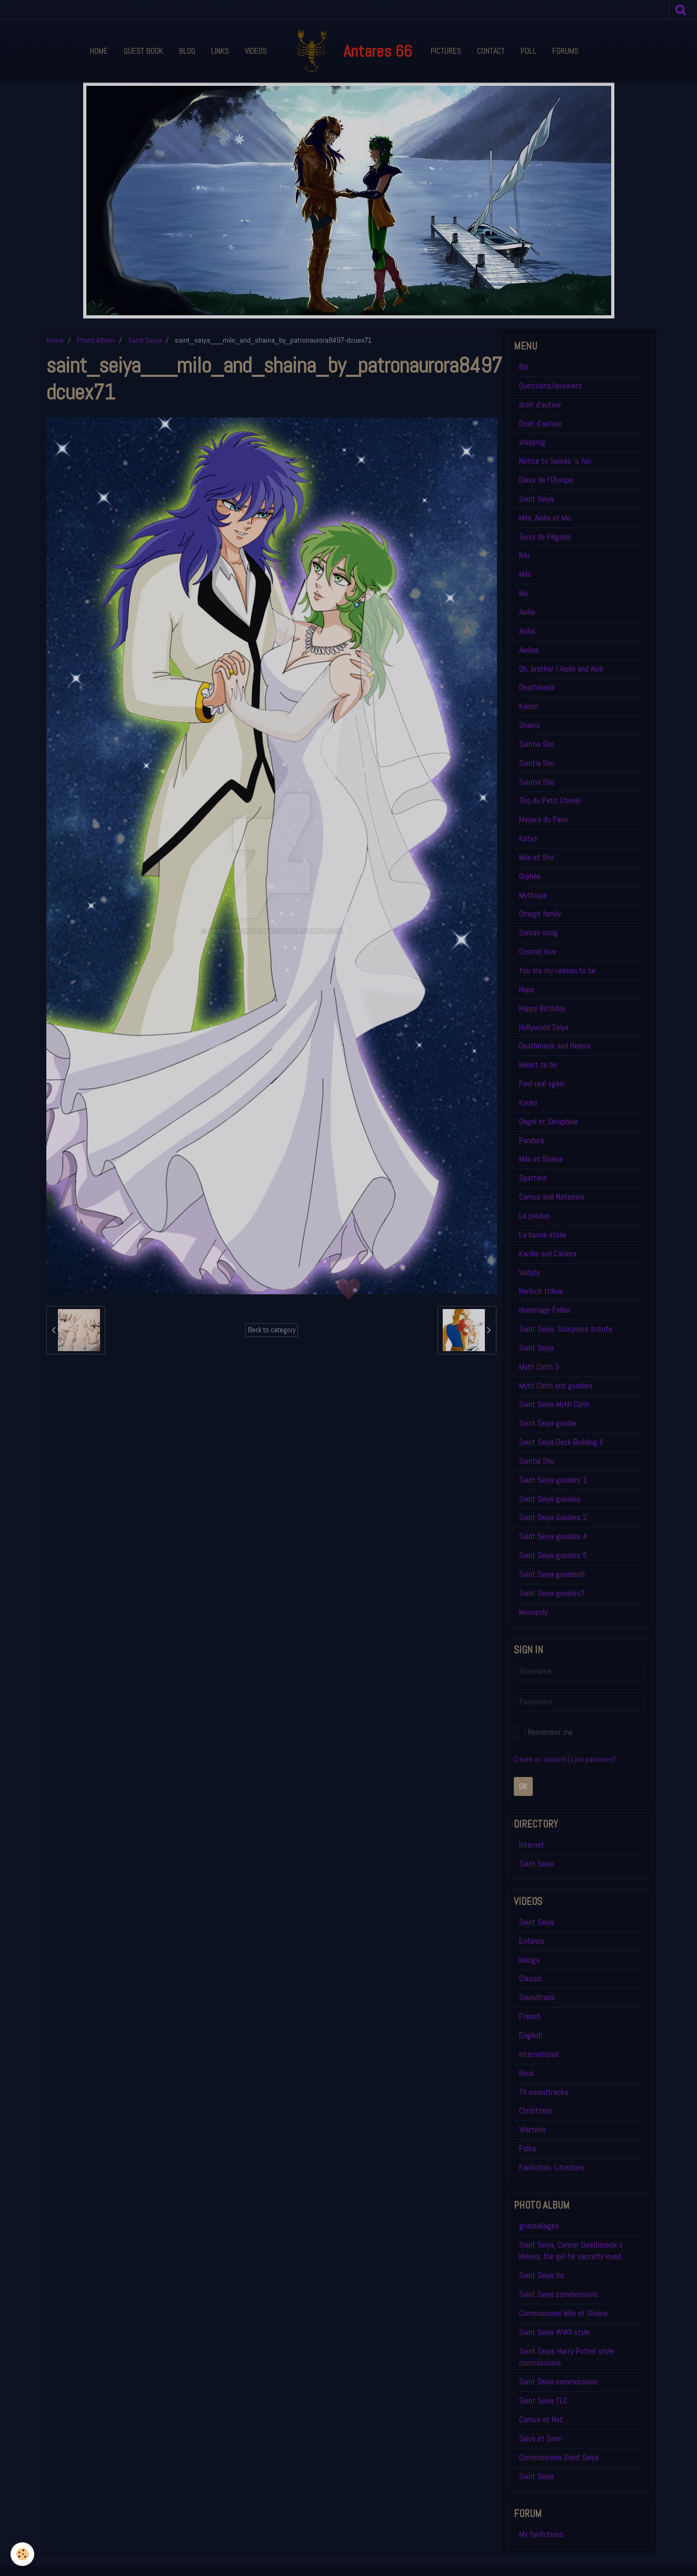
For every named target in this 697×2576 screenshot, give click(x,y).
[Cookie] (22, 2554)
